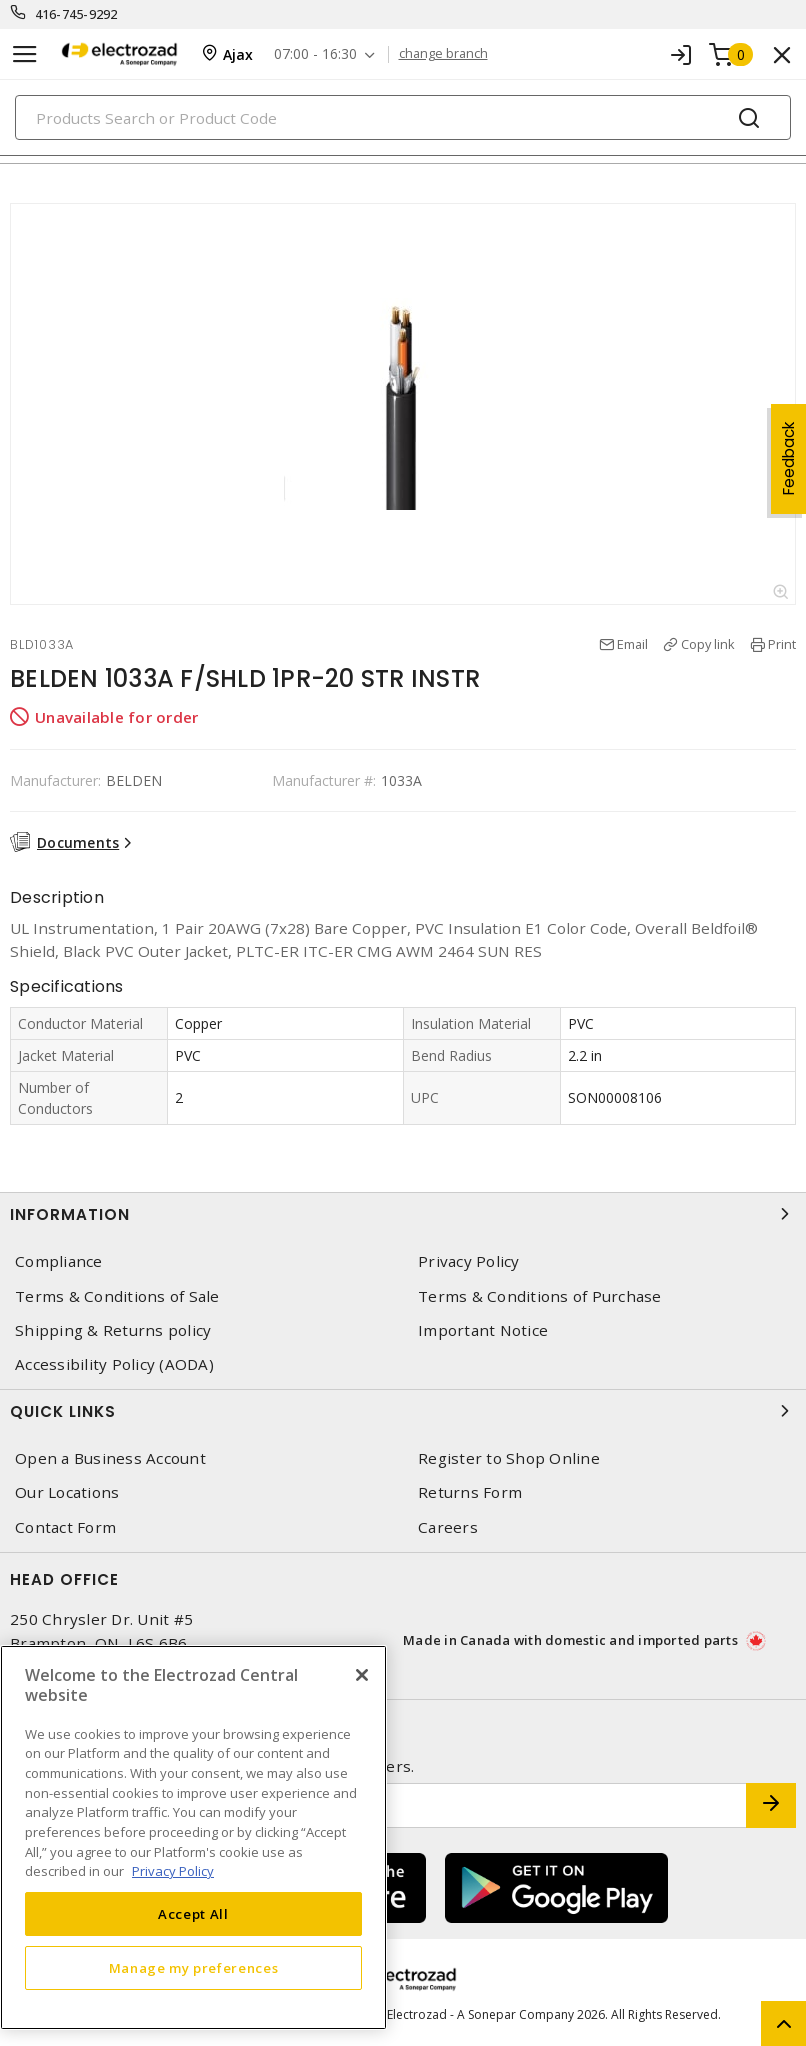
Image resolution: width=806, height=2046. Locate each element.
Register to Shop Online (509, 1458)
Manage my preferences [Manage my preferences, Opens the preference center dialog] (194, 1968)
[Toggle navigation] (25, 54)
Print (782, 644)
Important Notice (483, 1330)
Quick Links (403, 1411)
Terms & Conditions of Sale (117, 1296)
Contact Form (65, 1527)
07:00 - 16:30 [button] (315, 54)
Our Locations (67, 1492)
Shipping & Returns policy (113, 1330)
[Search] (403, 117)
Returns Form (470, 1492)
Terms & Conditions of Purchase (540, 1296)
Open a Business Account (110, 1458)
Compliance (59, 1261)
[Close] (362, 1675)
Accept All (193, 1914)
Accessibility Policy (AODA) (114, 1364)
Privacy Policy (469, 1261)
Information (403, 1214)
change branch (443, 54)
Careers (448, 1527)
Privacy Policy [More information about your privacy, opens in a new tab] (173, 1871)
